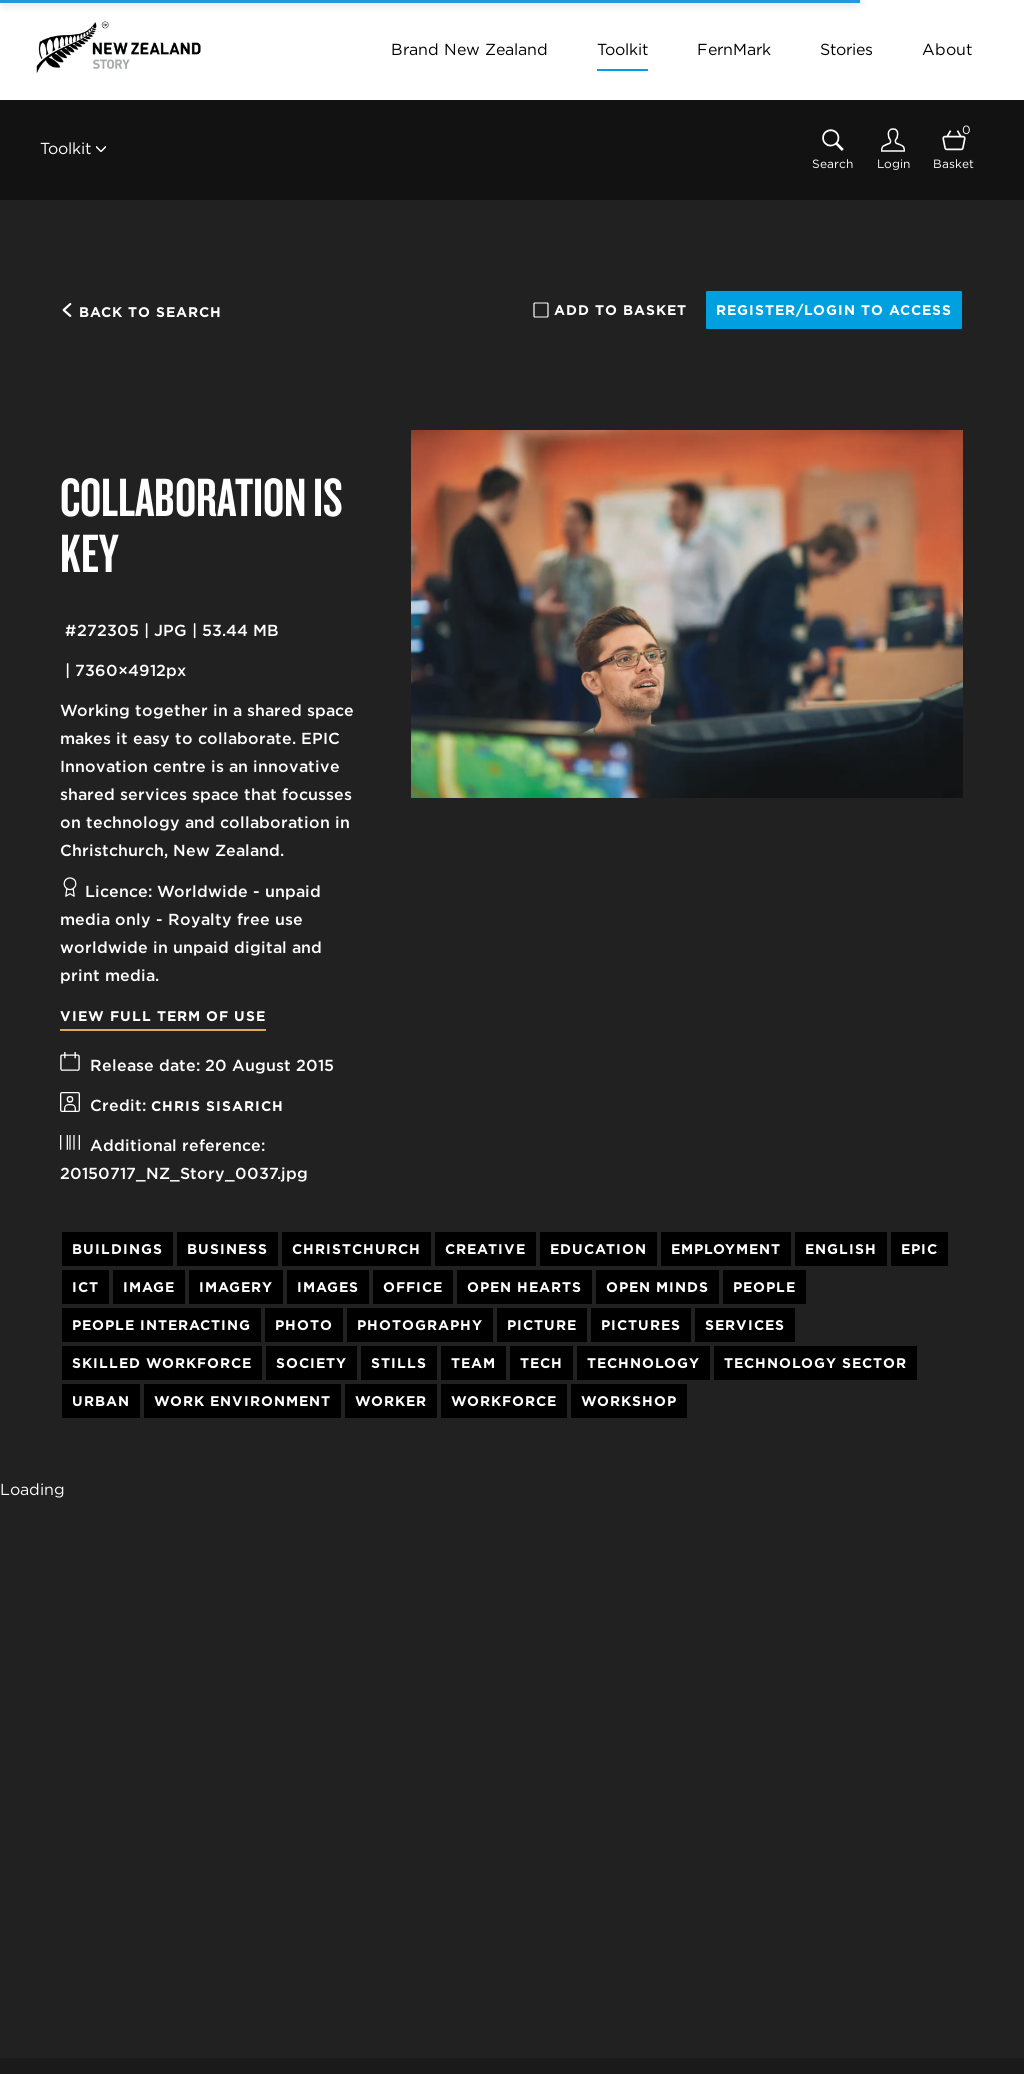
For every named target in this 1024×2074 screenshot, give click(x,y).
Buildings (117, 1249)
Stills (399, 1363)
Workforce (504, 1401)
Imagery (236, 1287)
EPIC (919, 1249)
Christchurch (356, 1249)
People (764, 1287)
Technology (643, 1363)
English (841, 1249)
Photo (304, 1325)
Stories (846, 49)
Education (598, 1249)
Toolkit (622, 49)
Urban (101, 1401)
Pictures (641, 1325)
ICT (85, 1287)
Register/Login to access (834, 310)
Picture (542, 1325)
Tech (541, 1363)
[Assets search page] (832, 149)
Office (413, 1287)
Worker (391, 1401)
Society (311, 1363)
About (947, 49)
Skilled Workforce (162, 1363)
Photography (420, 1325)
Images (328, 1287)
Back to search (141, 312)
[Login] (893, 149)
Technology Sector (815, 1363)
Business (227, 1249)
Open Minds (657, 1287)
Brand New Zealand (469, 49)
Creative (485, 1249)
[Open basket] (953, 149)
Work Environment (242, 1401)
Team (473, 1363)
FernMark (734, 49)
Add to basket (610, 310)
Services (745, 1325)
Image (149, 1287)
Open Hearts (524, 1287)
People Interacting (161, 1325)
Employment (726, 1249)
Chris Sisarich (217, 1106)
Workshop (629, 1401)
